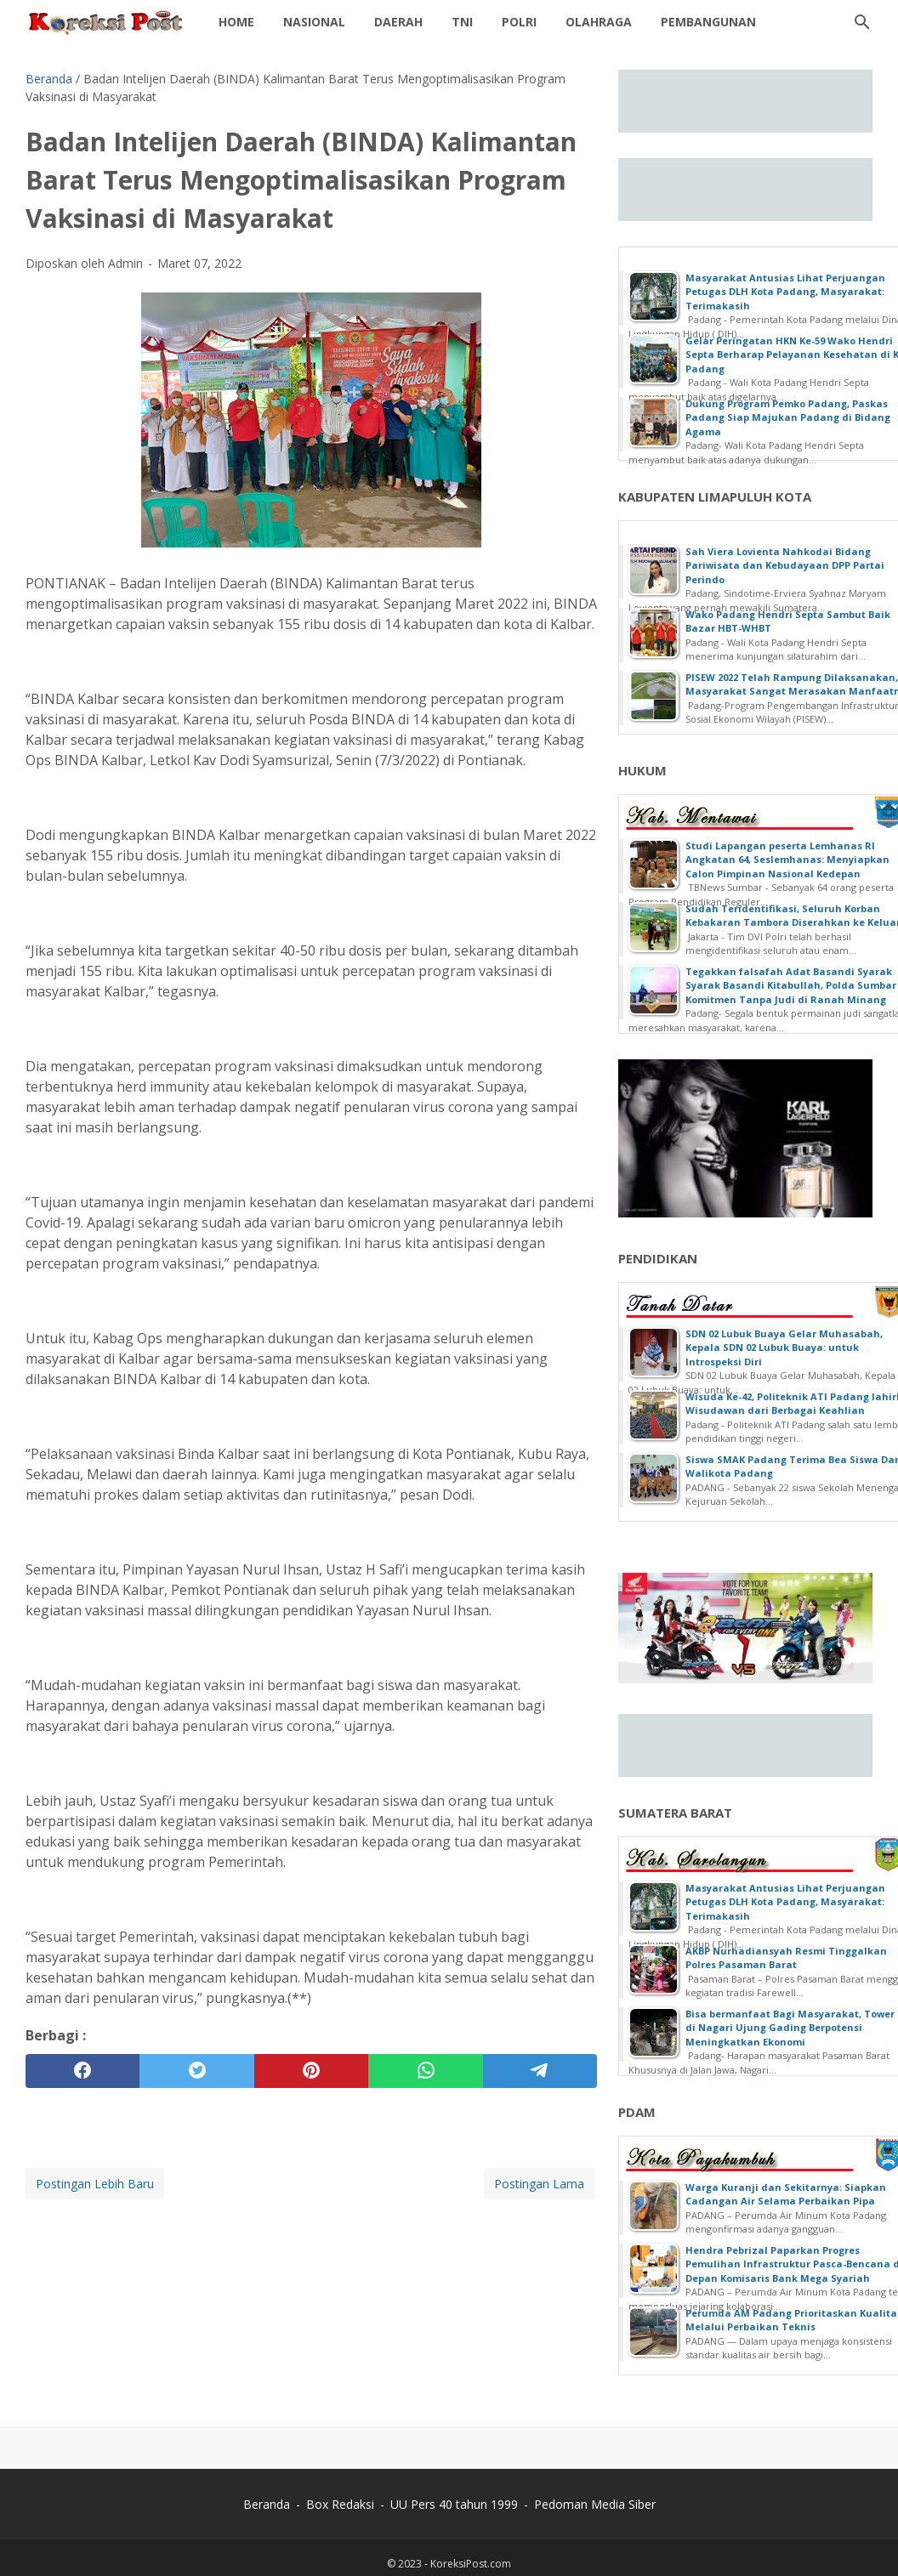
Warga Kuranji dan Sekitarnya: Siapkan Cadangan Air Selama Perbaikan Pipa (785, 2194)
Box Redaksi (340, 2504)
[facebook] (82, 2071)
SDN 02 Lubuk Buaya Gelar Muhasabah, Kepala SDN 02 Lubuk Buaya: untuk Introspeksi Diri (784, 1347)
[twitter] (196, 2071)
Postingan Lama (539, 2184)
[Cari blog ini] (862, 22)
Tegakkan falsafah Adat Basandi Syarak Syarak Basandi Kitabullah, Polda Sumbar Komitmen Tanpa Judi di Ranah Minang (790, 985)
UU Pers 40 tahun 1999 (454, 2504)
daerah (398, 22)
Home (236, 22)
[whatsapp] (425, 2071)
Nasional (314, 22)
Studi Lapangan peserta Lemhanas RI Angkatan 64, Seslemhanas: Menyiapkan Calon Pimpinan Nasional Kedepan (787, 859)
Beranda (266, 2504)
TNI (462, 22)
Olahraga (599, 22)
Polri (519, 22)
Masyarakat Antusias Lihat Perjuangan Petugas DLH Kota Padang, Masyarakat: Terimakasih (785, 291)
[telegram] (540, 2071)
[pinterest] (311, 2071)
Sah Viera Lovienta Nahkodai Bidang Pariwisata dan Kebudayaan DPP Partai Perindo (784, 565)
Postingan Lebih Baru (95, 2184)
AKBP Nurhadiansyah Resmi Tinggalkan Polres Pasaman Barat (786, 1958)
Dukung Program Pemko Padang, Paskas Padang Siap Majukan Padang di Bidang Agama (787, 417)
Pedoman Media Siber (595, 2504)
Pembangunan (708, 22)
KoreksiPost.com (470, 2563)
